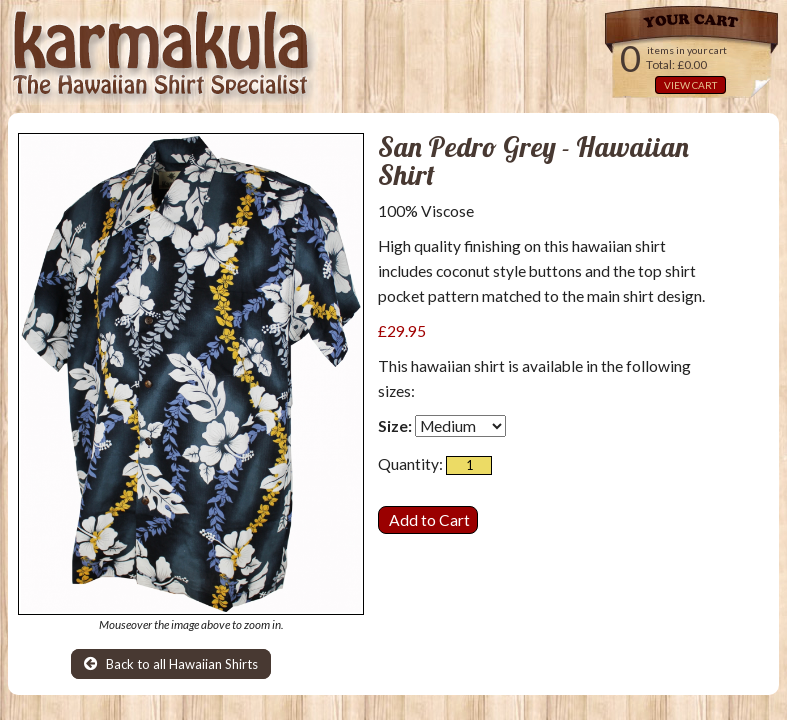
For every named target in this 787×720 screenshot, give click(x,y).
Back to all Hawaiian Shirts (171, 664)
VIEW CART (690, 85)
